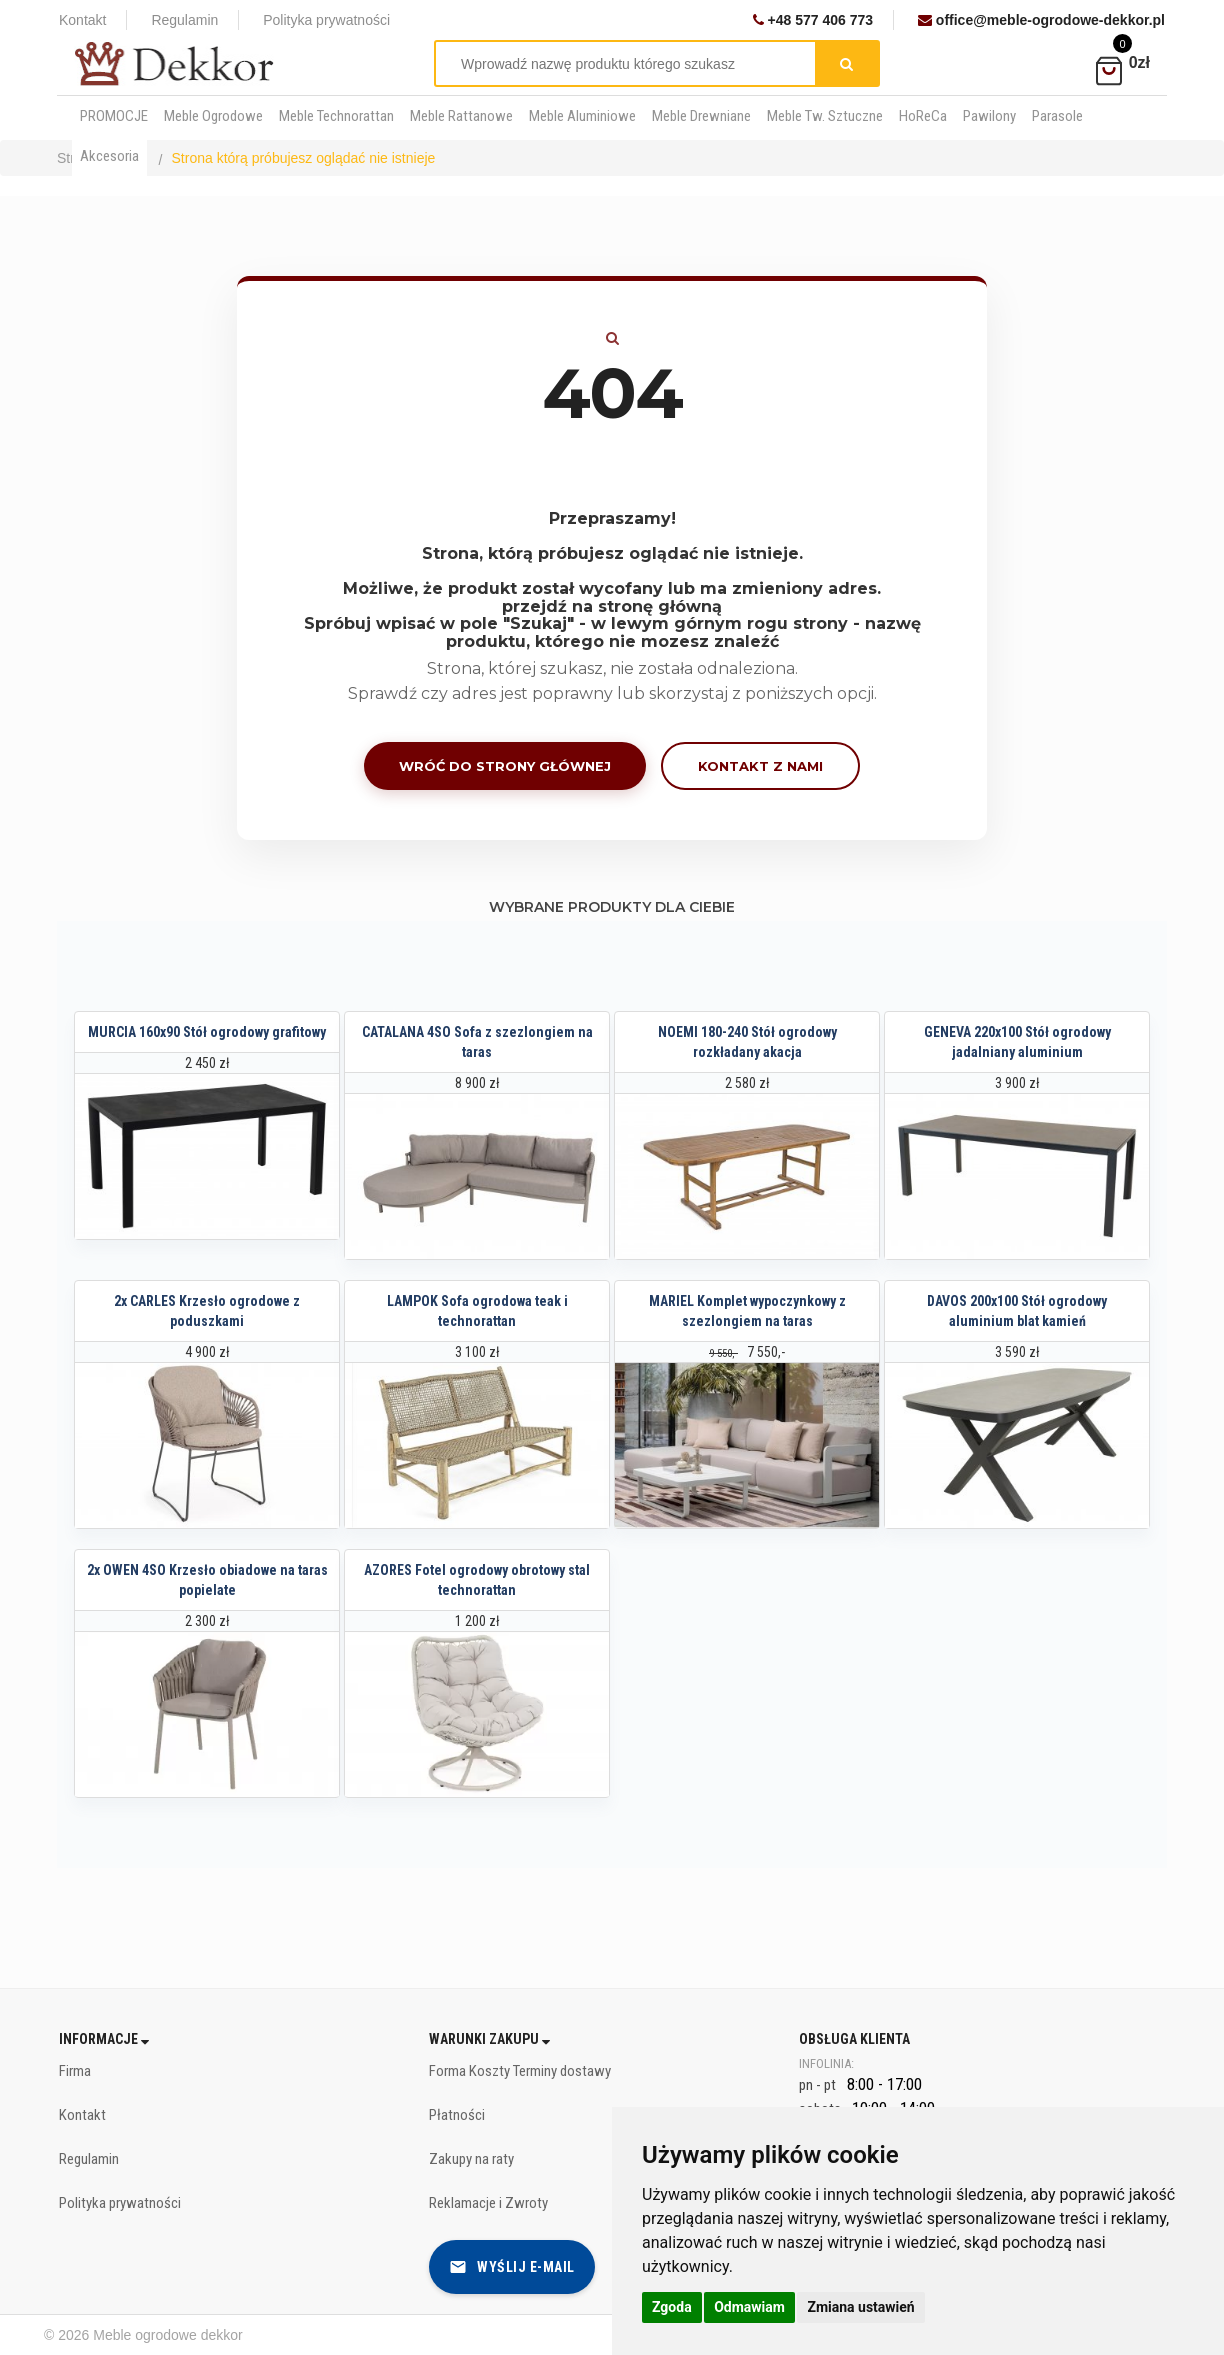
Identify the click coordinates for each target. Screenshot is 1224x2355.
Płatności (457, 2115)
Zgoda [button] (672, 2307)
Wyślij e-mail (512, 2267)
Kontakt (82, 20)
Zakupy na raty (471, 2159)
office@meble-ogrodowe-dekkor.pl (1041, 20)
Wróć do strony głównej (505, 766)
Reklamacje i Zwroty (488, 2203)
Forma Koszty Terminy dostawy (520, 2071)
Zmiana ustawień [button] (860, 2307)
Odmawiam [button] (749, 2307)
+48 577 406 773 (813, 20)
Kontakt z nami (760, 766)
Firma (75, 2071)
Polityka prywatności (326, 20)
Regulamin (184, 20)
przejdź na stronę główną (612, 606)
